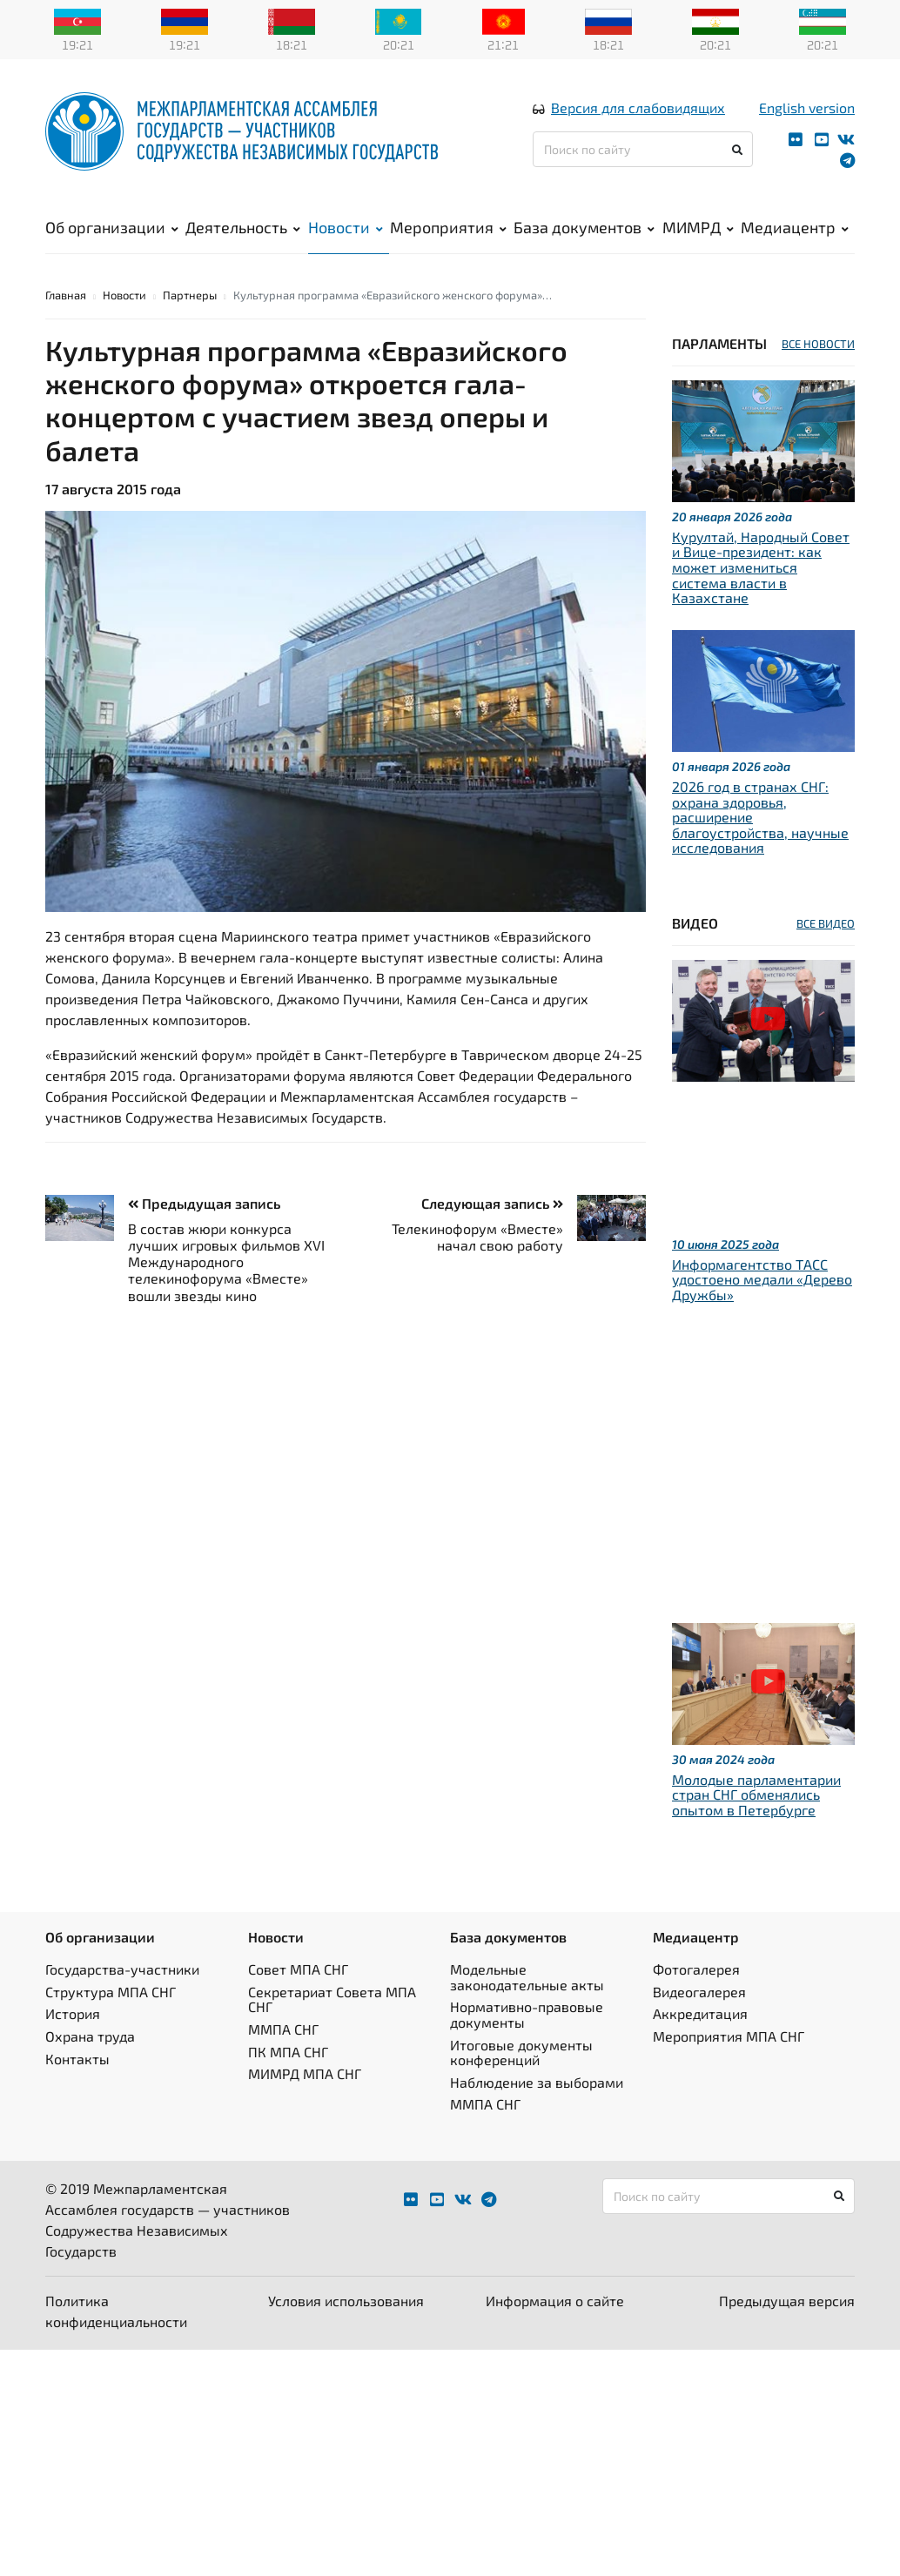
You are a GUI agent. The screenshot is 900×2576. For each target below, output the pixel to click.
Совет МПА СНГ (298, 1969)
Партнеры (190, 295)
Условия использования (346, 2300)
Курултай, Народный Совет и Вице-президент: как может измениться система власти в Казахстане (761, 567)
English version (807, 107)
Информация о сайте (555, 2300)
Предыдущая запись (204, 1203)
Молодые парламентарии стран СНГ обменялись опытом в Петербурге (756, 1794)
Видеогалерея (699, 1991)
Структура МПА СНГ (110, 1991)
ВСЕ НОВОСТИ (818, 344)
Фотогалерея (696, 1969)
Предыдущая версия (787, 2300)
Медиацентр (795, 227)
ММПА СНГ (283, 2029)
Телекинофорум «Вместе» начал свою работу (477, 1236)
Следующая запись (492, 1203)
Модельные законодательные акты (527, 1977)
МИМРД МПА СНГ (304, 2073)
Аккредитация (700, 2013)
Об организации (111, 227)
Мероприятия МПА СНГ (728, 2036)
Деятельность (242, 227)
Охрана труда (90, 2036)
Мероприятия (448, 227)
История (72, 2013)
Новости (345, 227)
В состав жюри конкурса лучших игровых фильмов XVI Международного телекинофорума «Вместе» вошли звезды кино (226, 1262)
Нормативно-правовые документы (526, 2014)
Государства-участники (122, 1969)
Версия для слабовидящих (638, 107)
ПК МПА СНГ (288, 2051)
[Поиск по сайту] (643, 149)
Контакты (77, 2058)
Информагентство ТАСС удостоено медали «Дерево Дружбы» (762, 1279)
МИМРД (698, 227)
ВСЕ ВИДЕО (825, 923)
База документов (584, 227)
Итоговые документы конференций (521, 2052)
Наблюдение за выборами (536, 2082)
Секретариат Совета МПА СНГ (332, 1999)
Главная (65, 295)
